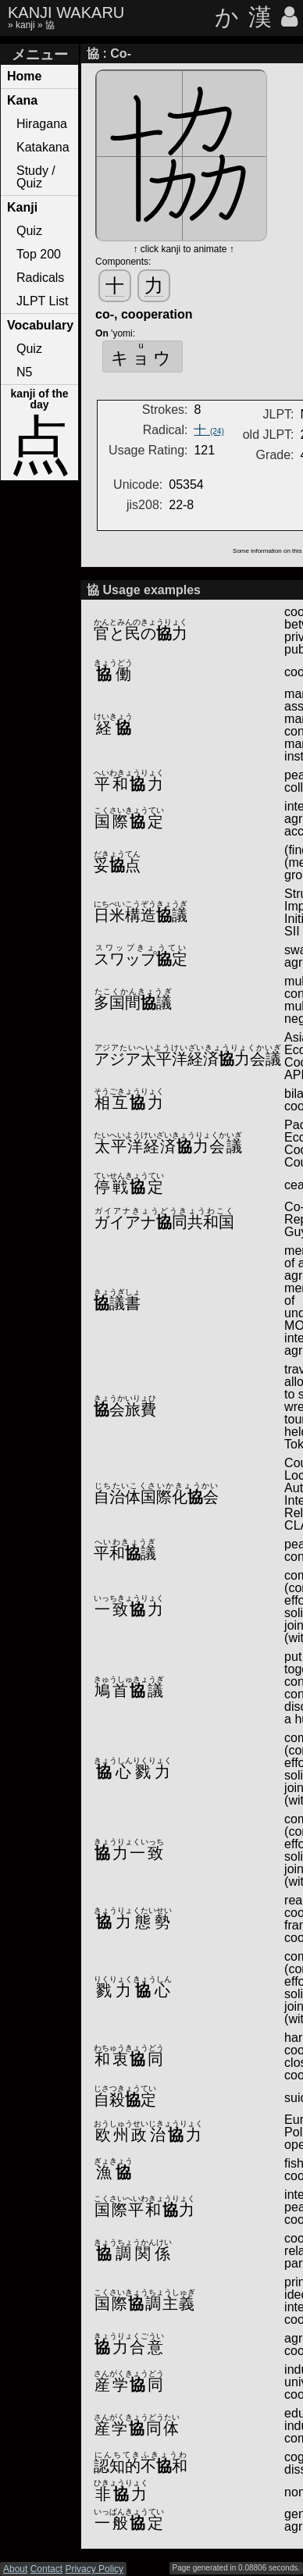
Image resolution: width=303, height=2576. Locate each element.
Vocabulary (40, 325)
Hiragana (41, 123)
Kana (22, 100)
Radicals (40, 277)
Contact (46, 2569)
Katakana (43, 147)
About (15, 2569)
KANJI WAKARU (66, 12)
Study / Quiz (35, 177)
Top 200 (38, 254)
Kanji (22, 207)
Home (24, 76)
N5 (24, 372)
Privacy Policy (94, 2569)
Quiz (29, 230)
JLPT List (42, 301)
